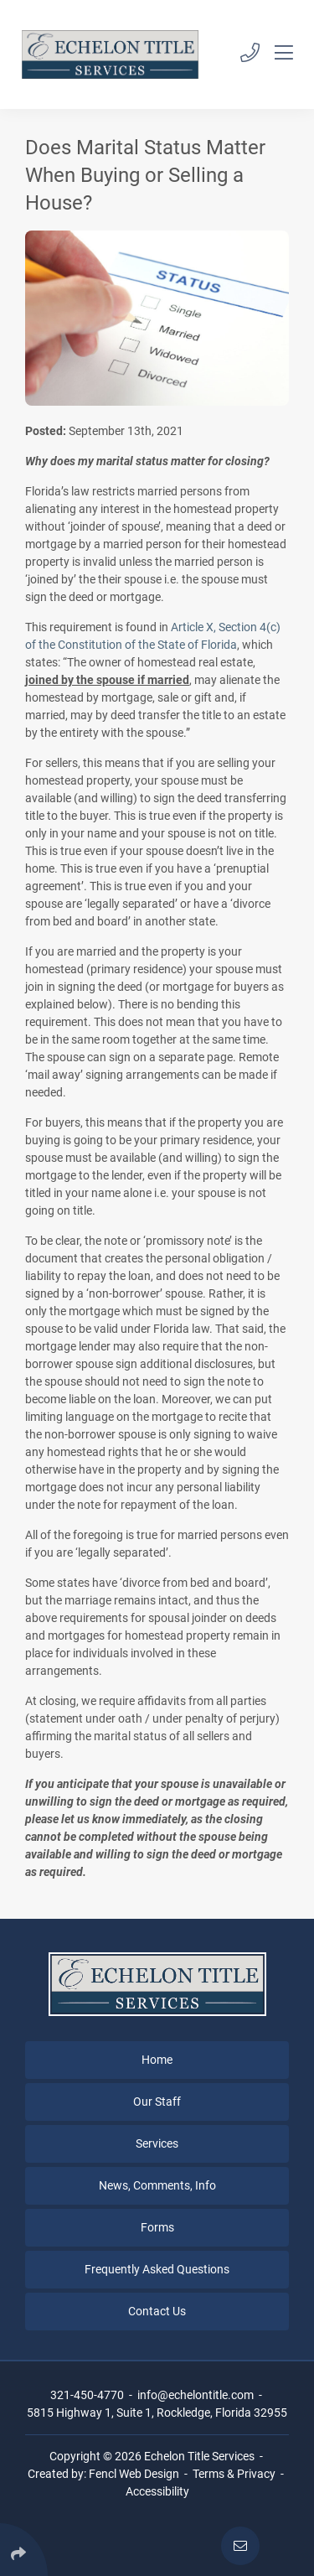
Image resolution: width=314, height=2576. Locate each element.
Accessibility (157, 2491)
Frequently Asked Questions (157, 2269)
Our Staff (157, 2101)
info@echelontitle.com (195, 2395)
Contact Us (157, 2311)
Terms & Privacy (234, 2473)
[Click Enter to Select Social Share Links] (24, 2549)
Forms (157, 2227)
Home (157, 2059)
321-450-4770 (87, 2395)
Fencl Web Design (134, 2473)
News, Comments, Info (157, 2185)
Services (157, 2143)
